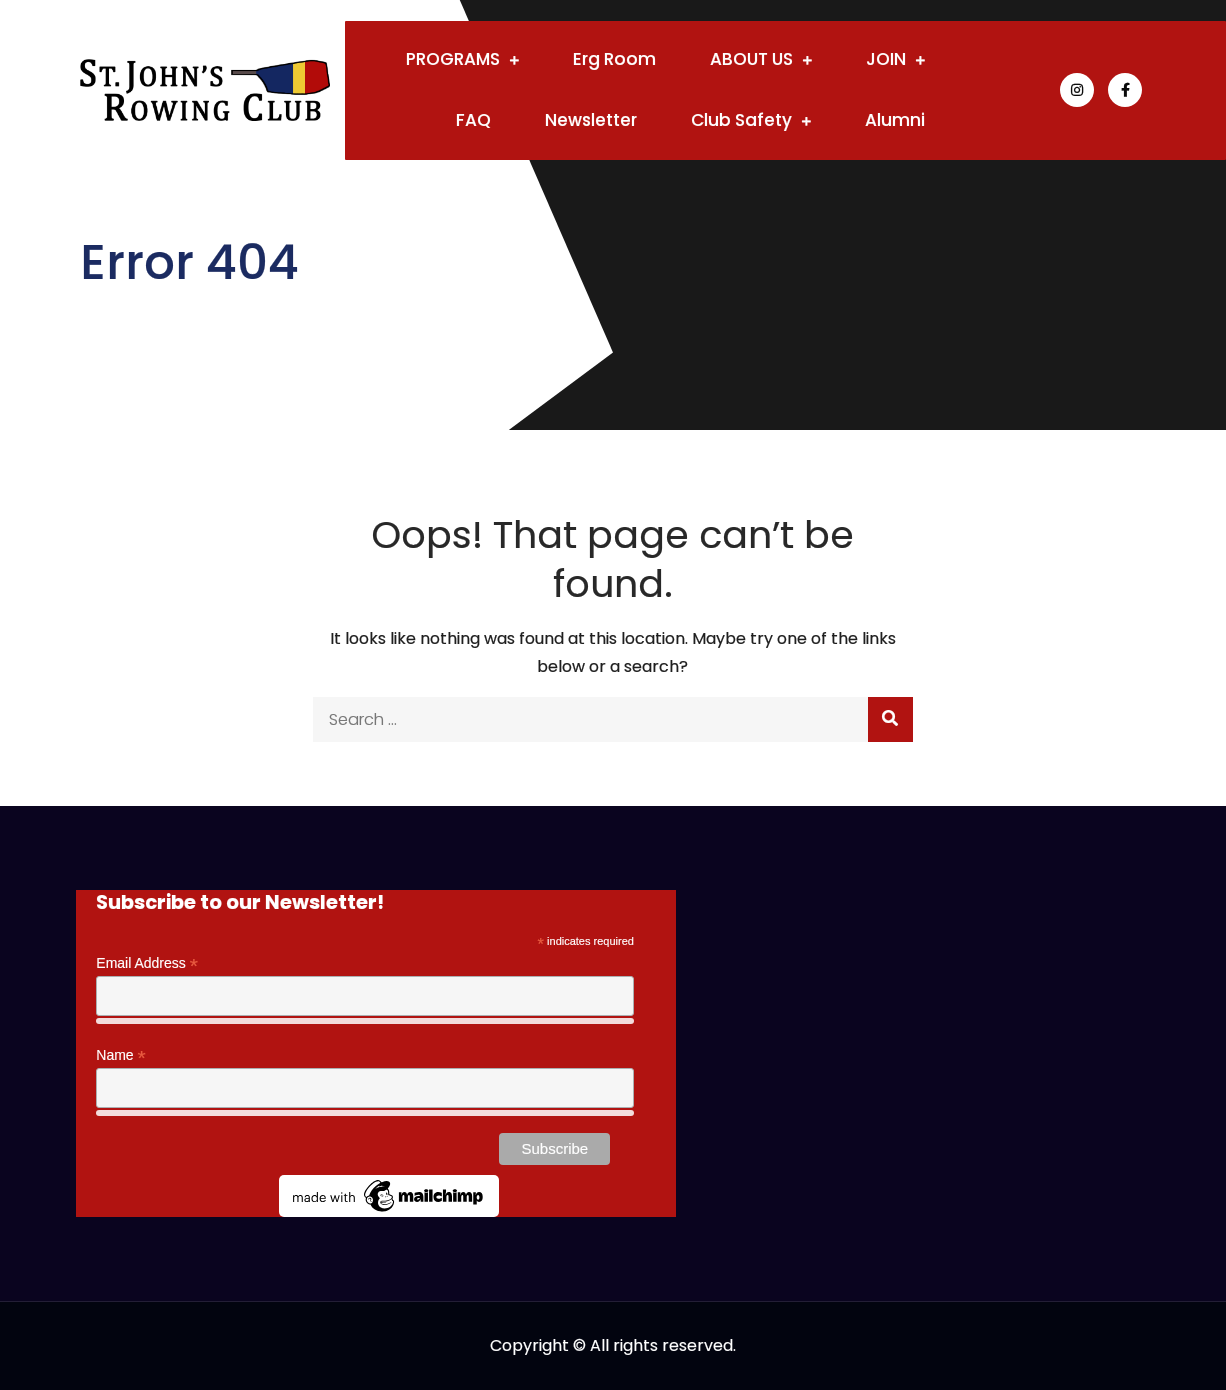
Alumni (895, 120)
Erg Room (614, 59)
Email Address (147, 963)
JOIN (886, 59)
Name (120, 1055)
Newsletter (591, 120)
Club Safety (741, 120)
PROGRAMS (453, 59)
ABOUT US (751, 59)
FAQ (473, 120)
